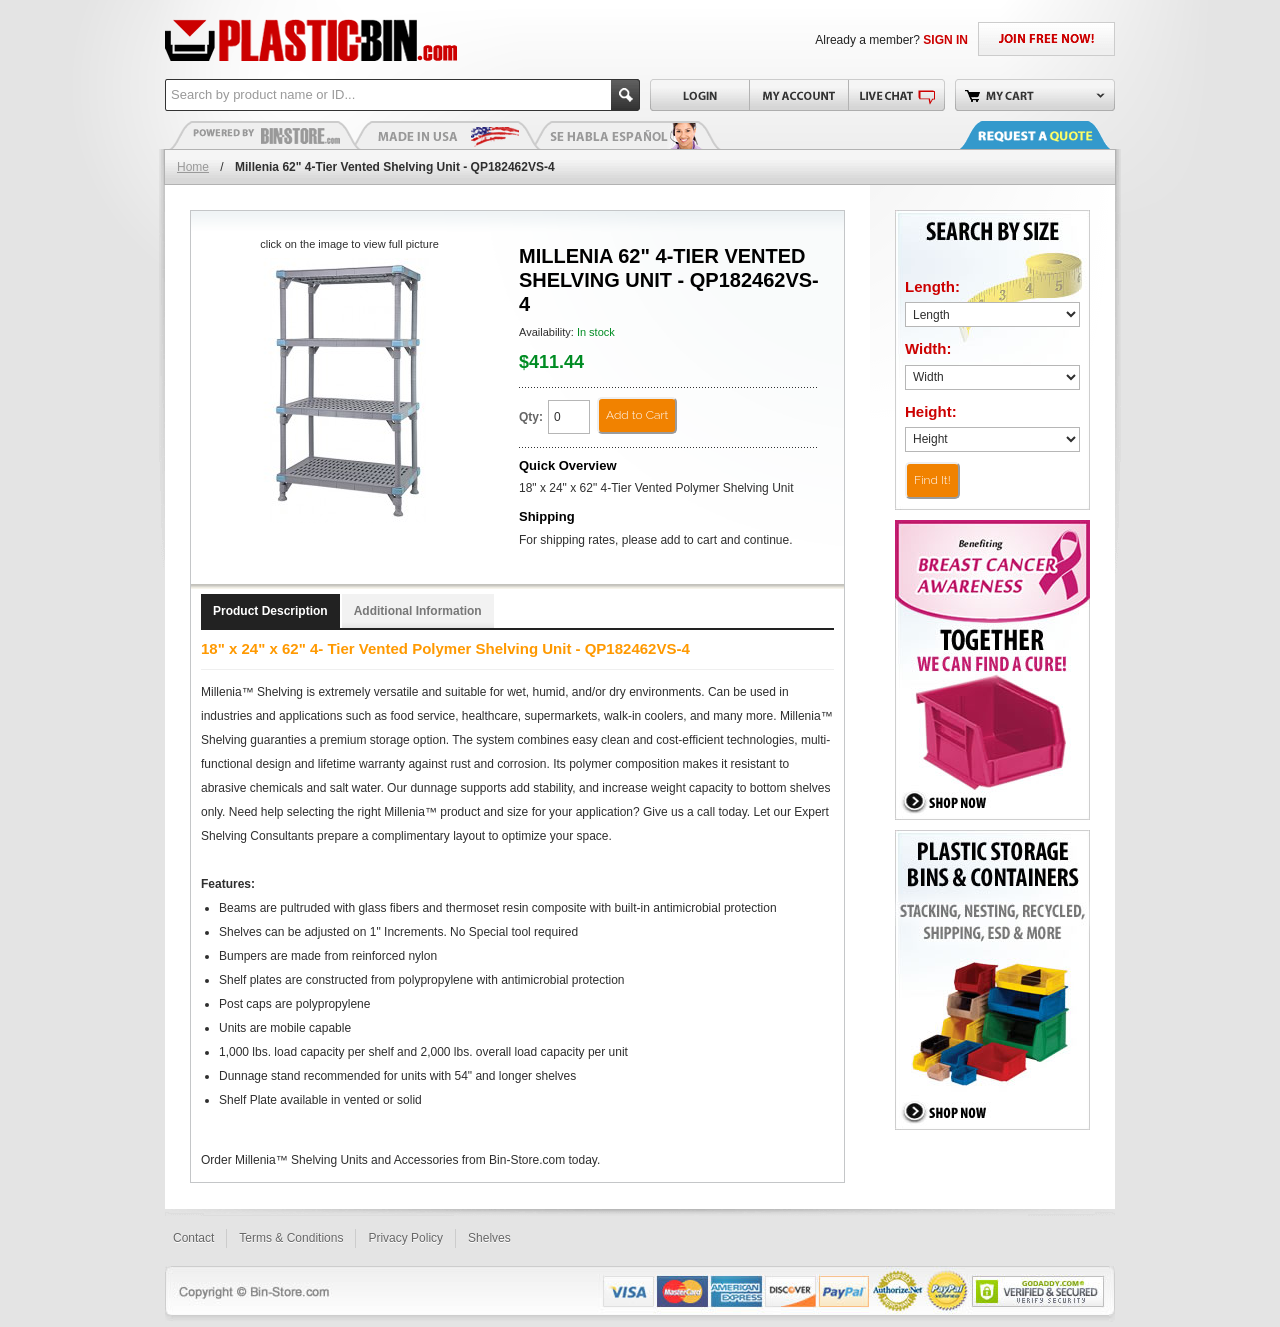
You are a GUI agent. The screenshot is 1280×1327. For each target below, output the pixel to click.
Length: (932, 286)
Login (699, 95)
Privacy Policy (405, 1238)
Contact (193, 1238)
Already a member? (891, 40)
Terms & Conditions (291, 1238)
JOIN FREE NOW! (1046, 39)
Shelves (489, 1238)
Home (193, 167)
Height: (931, 411)
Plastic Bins (265, 135)
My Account (798, 95)
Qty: (531, 417)
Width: (928, 348)
